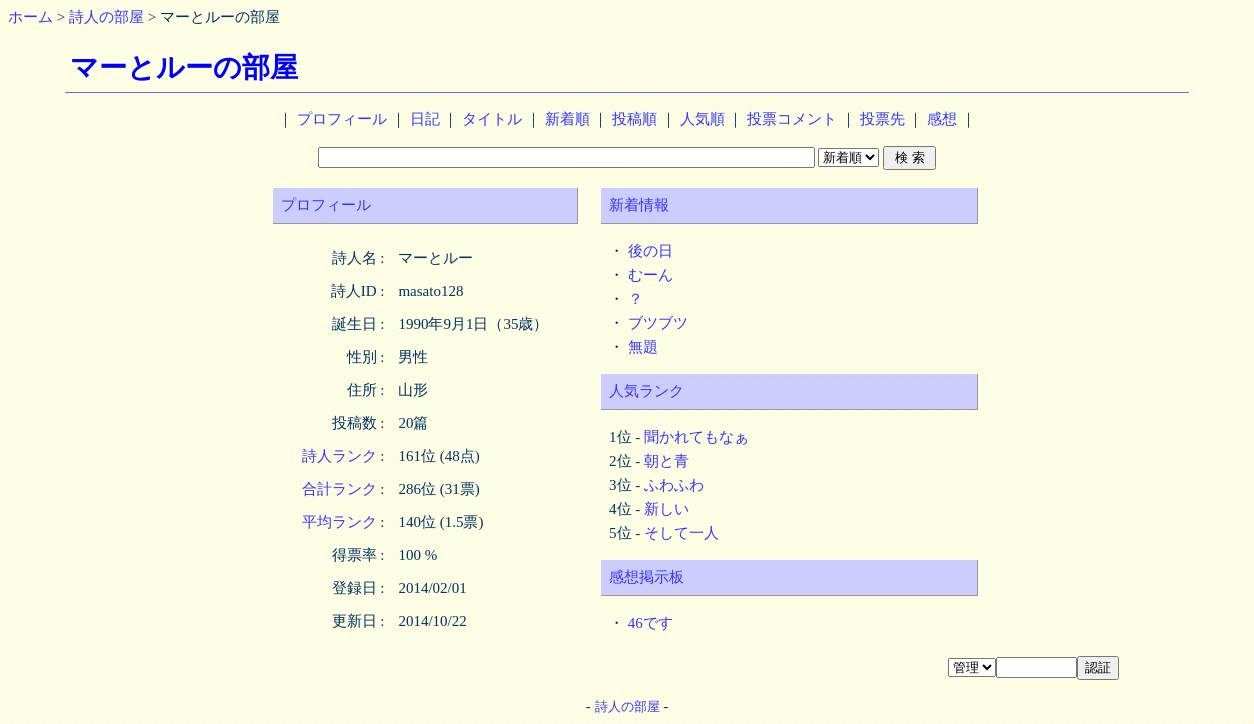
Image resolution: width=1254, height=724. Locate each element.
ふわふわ (674, 485)
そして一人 (681, 533)
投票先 (882, 119)
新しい (666, 509)
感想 (942, 119)
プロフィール (342, 119)
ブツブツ (658, 323)
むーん (650, 275)
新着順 (567, 119)
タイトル (492, 119)
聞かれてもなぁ (696, 437)
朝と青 (666, 461)
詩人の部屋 (106, 17)
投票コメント (792, 119)
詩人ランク (339, 456)
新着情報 (639, 205)
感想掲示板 (646, 577)
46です (650, 623)
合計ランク (339, 489)
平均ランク (339, 522)
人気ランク (646, 391)
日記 (425, 119)
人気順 (702, 119)
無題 (643, 347)
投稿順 (634, 119)
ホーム (30, 17)
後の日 (650, 251)
